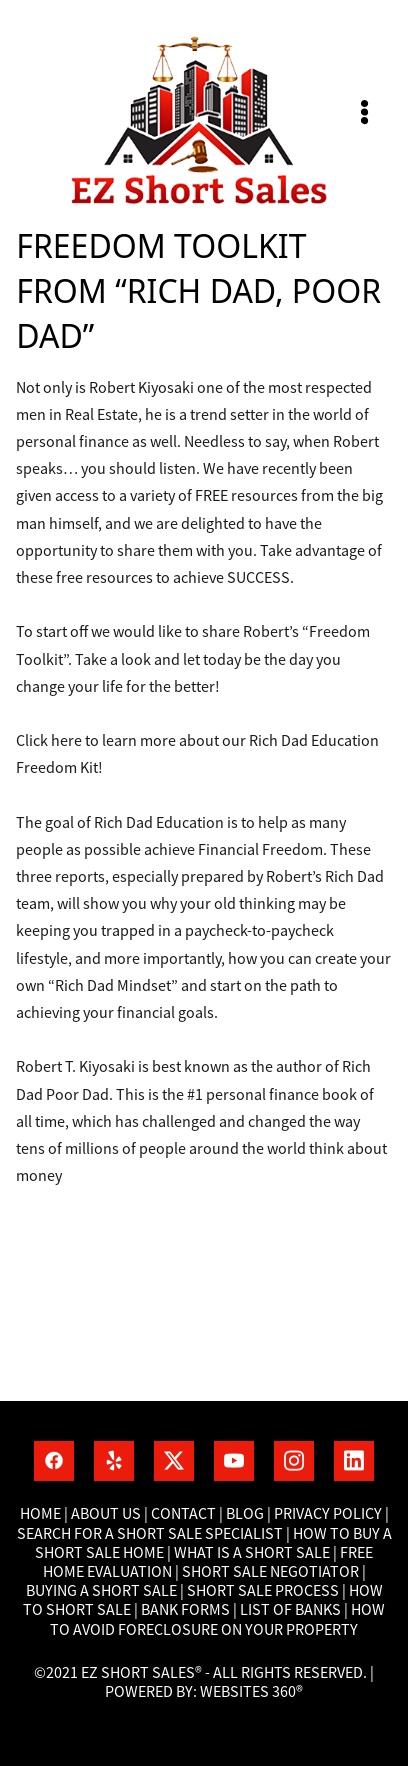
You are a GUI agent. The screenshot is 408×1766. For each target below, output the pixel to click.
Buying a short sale (101, 1591)
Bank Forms (185, 1610)
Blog (243, 1514)
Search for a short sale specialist (150, 1534)
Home (42, 1514)
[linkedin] (354, 1461)
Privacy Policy (328, 1514)
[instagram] (294, 1461)
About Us (106, 1514)
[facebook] (54, 1461)
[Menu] (364, 112)
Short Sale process (263, 1591)
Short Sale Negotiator (270, 1572)
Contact (183, 1514)
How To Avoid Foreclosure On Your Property (217, 1619)
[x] (174, 1461)
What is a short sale (253, 1553)
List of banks (289, 1610)
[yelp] (114, 1461)
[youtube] (234, 1461)
